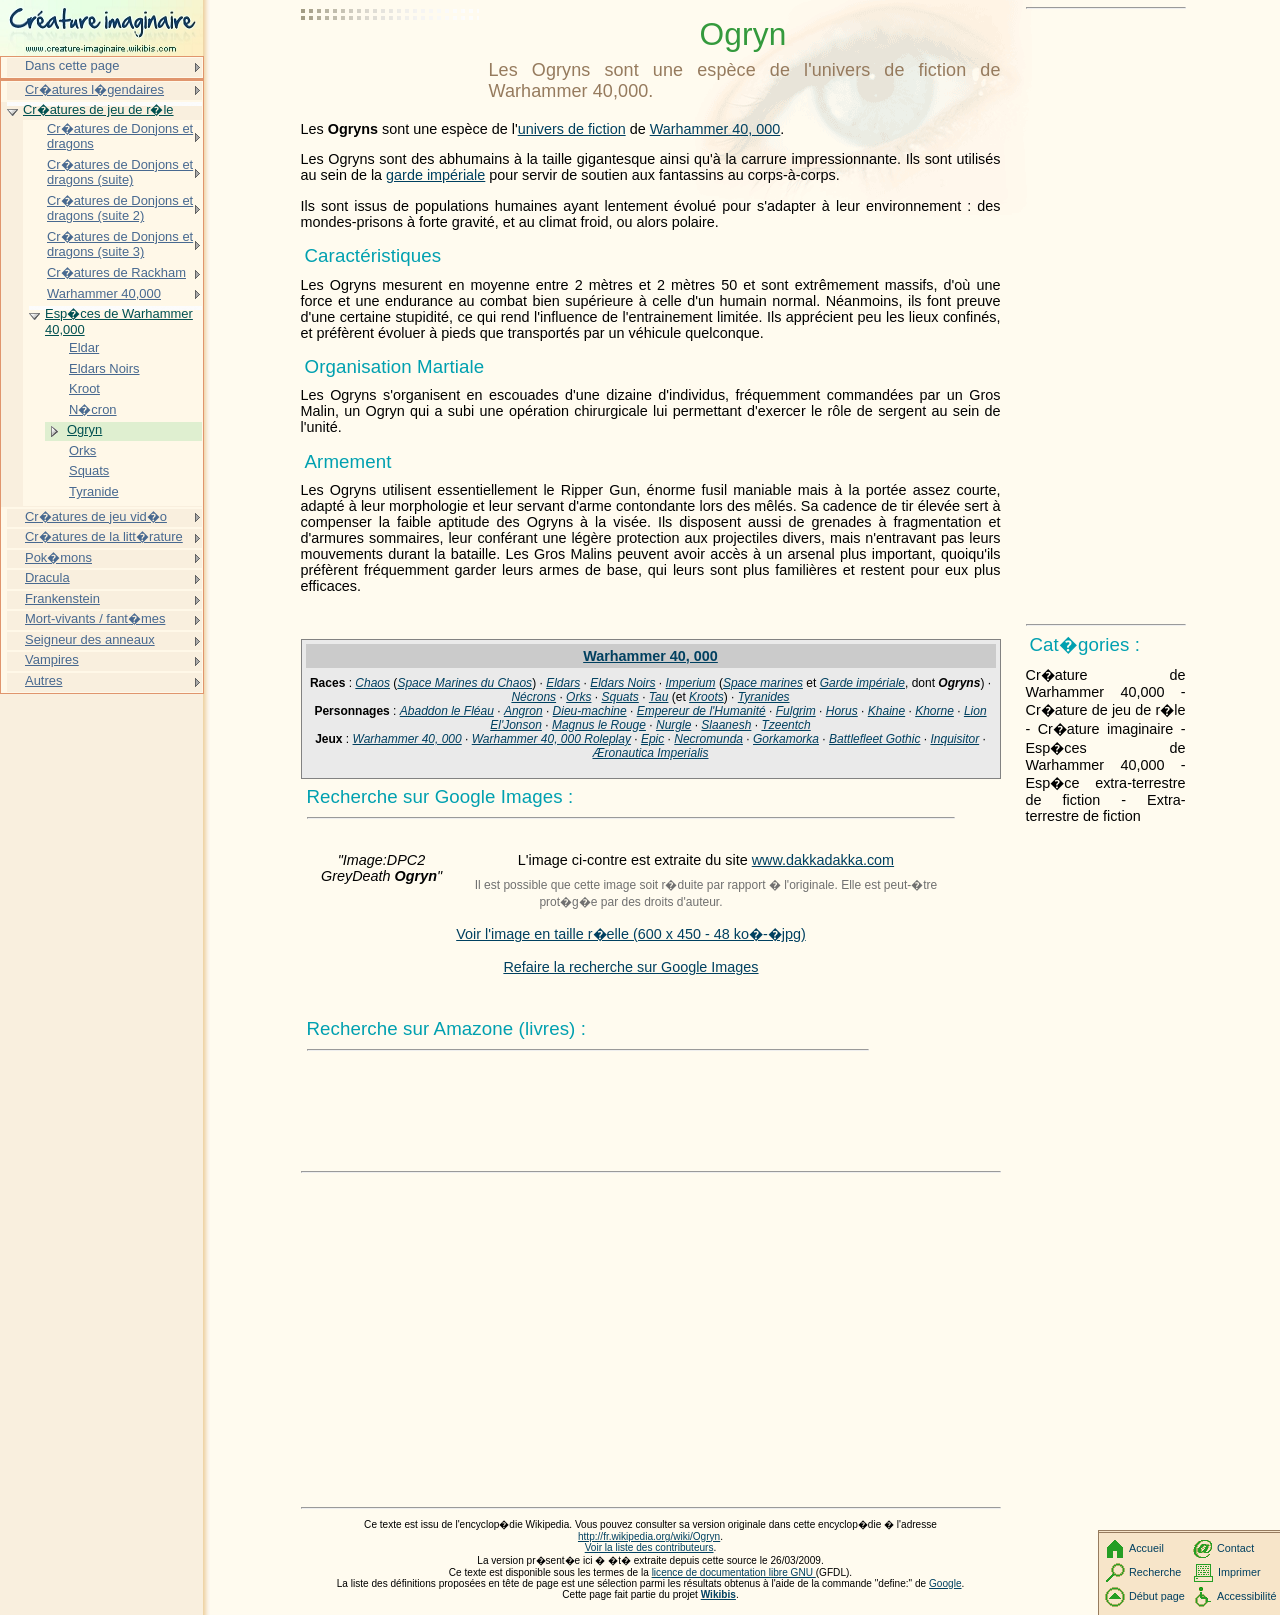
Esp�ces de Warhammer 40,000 (119, 321)
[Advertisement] (391, 65)
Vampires (52, 659)
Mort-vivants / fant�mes (95, 618)
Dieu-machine (590, 711)
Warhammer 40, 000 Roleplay (551, 739)
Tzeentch (785, 725)
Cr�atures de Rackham (116, 272)
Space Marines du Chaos (464, 683)
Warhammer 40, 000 (715, 129)
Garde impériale (862, 683)
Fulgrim (796, 711)
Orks (578, 697)
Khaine (886, 711)
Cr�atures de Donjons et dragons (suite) (120, 172)
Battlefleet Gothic (874, 739)
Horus (842, 711)
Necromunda (708, 739)
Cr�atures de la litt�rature (104, 536)
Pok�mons (58, 557)
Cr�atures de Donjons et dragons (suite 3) (120, 244)
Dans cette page (72, 65)
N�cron (93, 409)
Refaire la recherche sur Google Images (630, 967)
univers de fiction (572, 129)
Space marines (763, 683)
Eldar (84, 347)
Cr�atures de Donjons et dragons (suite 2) (120, 208)
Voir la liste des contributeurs (649, 1547)
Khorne (934, 711)
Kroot (84, 388)
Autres (43, 680)
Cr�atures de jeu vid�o (96, 516)
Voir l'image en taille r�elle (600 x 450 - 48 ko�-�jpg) (631, 934)
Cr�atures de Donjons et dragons (120, 136)
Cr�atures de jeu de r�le (98, 109)
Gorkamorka (786, 739)
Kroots (706, 697)
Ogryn (84, 429)
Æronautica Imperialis (650, 753)
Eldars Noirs (622, 683)
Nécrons (533, 697)
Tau (659, 697)
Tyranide (94, 491)
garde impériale (435, 175)
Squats (619, 697)
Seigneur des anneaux (90, 639)
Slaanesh (726, 725)
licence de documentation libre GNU (734, 1572)
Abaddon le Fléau (447, 711)
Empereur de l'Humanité (701, 711)
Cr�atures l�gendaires (94, 89)
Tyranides (764, 697)
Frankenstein (62, 598)
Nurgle (673, 725)
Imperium (691, 683)
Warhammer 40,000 (104, 293)
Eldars (563, 683)
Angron (523, 711)
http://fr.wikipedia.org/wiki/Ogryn (649, 1536)
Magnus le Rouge (599, 725)
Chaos (372, 683)
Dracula (47, 577)
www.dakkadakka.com (823, 860)
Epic (652, 739)
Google (945, 1583)
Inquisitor (954, 739)
